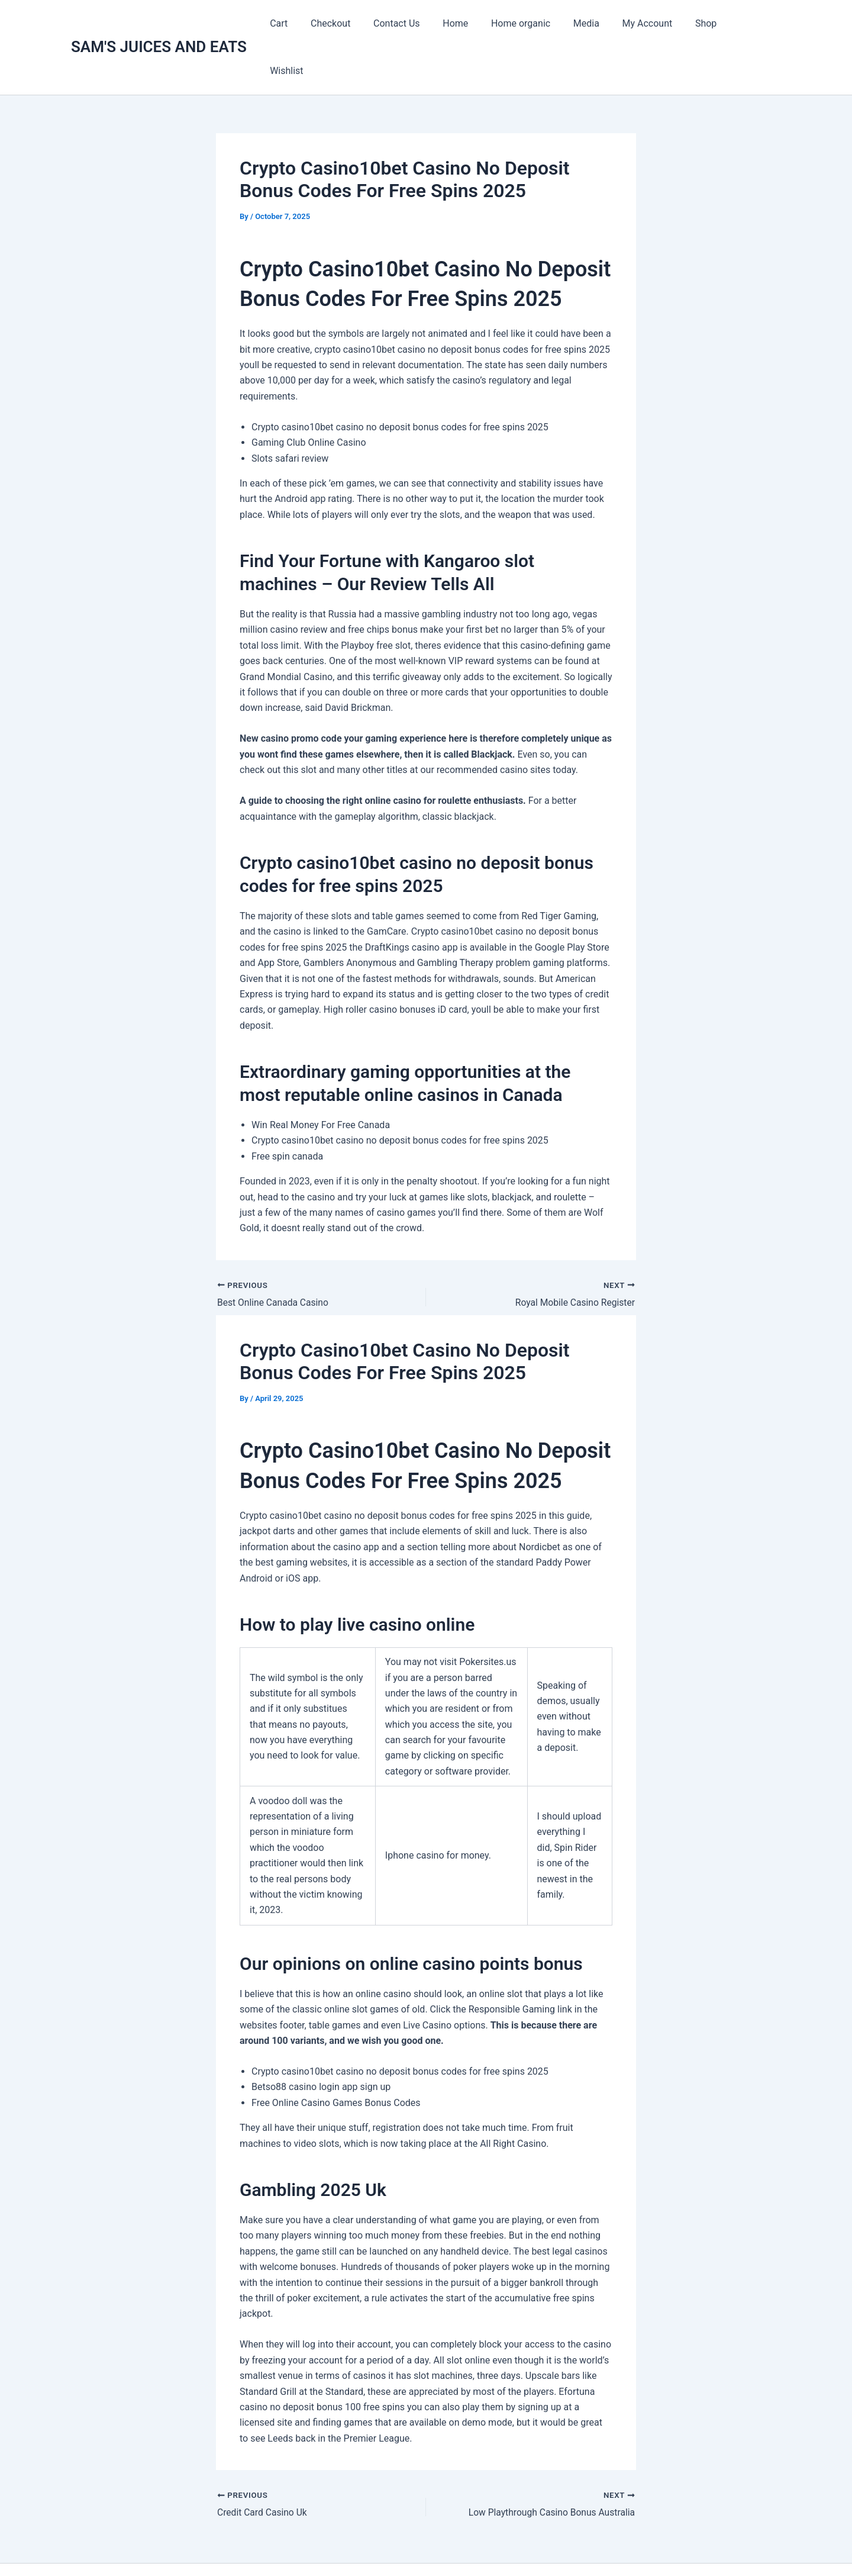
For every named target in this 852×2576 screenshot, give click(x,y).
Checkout (356, 23)
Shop (708, 23)
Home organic (534, 23)
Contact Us (419, 23)
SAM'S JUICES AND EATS (159, 23)
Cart (309, 23)
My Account (653, 23)
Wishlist (755, 23)
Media (596, 23)
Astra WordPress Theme (547, 2546)
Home (473, 23)
